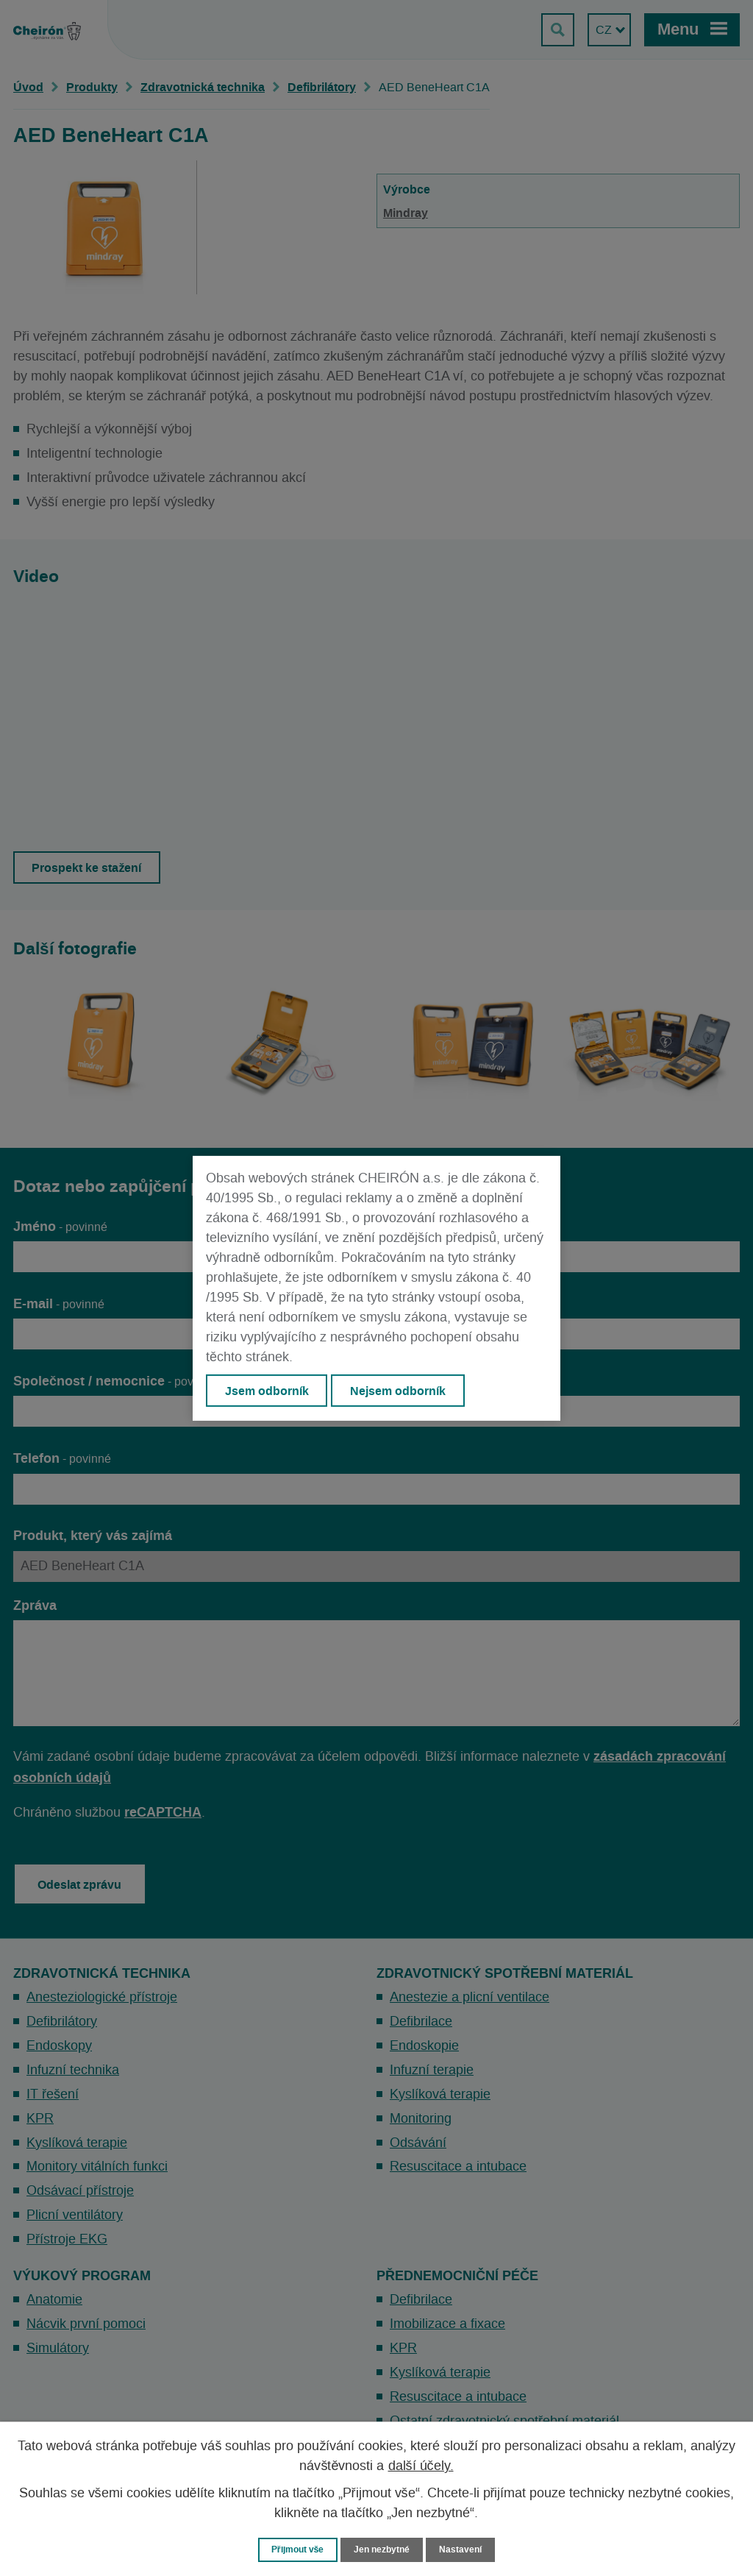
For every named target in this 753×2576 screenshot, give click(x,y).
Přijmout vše (294, 2549)
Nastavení (465, 2549)
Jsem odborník (267, 1391)
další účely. (421, 2466)
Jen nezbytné (383, 2549)
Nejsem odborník (399, 1391)
